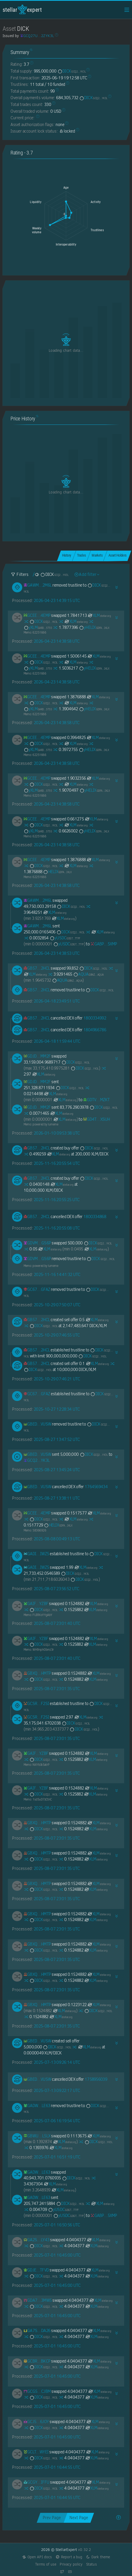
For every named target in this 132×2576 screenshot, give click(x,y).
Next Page (78, 2517)
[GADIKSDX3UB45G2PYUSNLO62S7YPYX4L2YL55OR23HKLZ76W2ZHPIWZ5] (36, 1554)
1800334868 (94, 1216)
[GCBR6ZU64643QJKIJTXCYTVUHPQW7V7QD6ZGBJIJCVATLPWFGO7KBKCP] (37, 2361)
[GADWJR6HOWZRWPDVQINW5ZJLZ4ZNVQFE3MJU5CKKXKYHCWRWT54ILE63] (37, 2105)
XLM (99, 615)
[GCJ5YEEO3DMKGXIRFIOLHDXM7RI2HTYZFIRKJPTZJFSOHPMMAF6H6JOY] (36, 2421)
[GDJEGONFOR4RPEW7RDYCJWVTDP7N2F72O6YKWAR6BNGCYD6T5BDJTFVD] (36, 2270)
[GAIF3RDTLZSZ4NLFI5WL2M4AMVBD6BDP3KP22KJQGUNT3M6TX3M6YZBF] (36, 1603)
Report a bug (69, 2557)
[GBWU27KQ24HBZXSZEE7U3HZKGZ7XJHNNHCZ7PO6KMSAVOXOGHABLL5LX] (37, 2136)
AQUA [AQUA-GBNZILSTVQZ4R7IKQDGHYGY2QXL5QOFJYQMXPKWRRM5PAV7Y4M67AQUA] (88, 974)
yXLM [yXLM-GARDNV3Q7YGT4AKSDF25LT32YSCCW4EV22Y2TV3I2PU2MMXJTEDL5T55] (38, 627)
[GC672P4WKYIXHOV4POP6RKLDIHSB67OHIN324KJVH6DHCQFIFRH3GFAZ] (37, 1289)
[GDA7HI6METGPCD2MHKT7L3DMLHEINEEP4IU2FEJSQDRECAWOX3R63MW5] (38, 2300)
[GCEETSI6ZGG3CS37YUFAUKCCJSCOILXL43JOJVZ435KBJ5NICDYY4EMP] (37, 615)
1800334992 (94, 1018)
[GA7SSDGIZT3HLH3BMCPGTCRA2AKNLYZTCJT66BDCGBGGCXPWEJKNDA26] (37, 2330)
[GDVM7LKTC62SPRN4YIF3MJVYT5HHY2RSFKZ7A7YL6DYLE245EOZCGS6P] (37, 1243)
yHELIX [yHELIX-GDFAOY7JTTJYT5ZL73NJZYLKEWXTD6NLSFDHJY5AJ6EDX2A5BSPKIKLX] (94, 627)
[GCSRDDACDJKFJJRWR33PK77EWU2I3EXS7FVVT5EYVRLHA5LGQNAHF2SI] (36, 1703)
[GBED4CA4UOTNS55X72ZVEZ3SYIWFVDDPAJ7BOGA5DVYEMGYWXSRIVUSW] (37, 1424)
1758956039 (96, 2079)
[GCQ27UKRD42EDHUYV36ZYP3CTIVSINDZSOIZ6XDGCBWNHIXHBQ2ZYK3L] (37, 1460)
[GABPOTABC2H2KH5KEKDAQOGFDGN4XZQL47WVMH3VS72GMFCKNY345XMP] (103, 944)
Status (91, 2564)
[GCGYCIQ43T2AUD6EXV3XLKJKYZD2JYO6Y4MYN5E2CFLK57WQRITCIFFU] (37, 2482)
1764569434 (96, 1486)
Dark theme (98, 2557)
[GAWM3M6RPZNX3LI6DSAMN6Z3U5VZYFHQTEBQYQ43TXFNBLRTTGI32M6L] (38, 585)
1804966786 (94, 1030)
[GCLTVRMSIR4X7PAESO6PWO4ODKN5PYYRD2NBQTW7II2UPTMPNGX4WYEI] (36, 2452)
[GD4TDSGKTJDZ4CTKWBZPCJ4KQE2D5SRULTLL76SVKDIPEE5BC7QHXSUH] (96, 1119)
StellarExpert (22, 9)
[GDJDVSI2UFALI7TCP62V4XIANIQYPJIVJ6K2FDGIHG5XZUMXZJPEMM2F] (37, 1056)
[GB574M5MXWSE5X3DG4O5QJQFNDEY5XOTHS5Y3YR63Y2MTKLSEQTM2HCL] (37, 968)
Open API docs (37, 2557)
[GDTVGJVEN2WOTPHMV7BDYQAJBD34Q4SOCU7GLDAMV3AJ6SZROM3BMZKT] (96, 1099)
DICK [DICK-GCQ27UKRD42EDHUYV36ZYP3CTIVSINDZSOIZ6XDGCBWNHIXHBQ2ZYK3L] (71, 71)
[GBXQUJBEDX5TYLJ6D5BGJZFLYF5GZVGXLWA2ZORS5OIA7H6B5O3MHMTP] (37, 1673)
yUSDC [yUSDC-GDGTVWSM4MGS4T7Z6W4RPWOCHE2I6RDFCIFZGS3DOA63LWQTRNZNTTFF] (65, 938)
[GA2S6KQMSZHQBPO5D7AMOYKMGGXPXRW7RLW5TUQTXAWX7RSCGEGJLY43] (37, 2240)
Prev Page (52, 2517)
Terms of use (45, 2564)
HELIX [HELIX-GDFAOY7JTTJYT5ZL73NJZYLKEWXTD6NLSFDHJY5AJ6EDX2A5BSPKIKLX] (57, 871)
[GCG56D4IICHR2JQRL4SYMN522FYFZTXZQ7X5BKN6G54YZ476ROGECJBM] (37, 2391)
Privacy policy (71, 2564)
